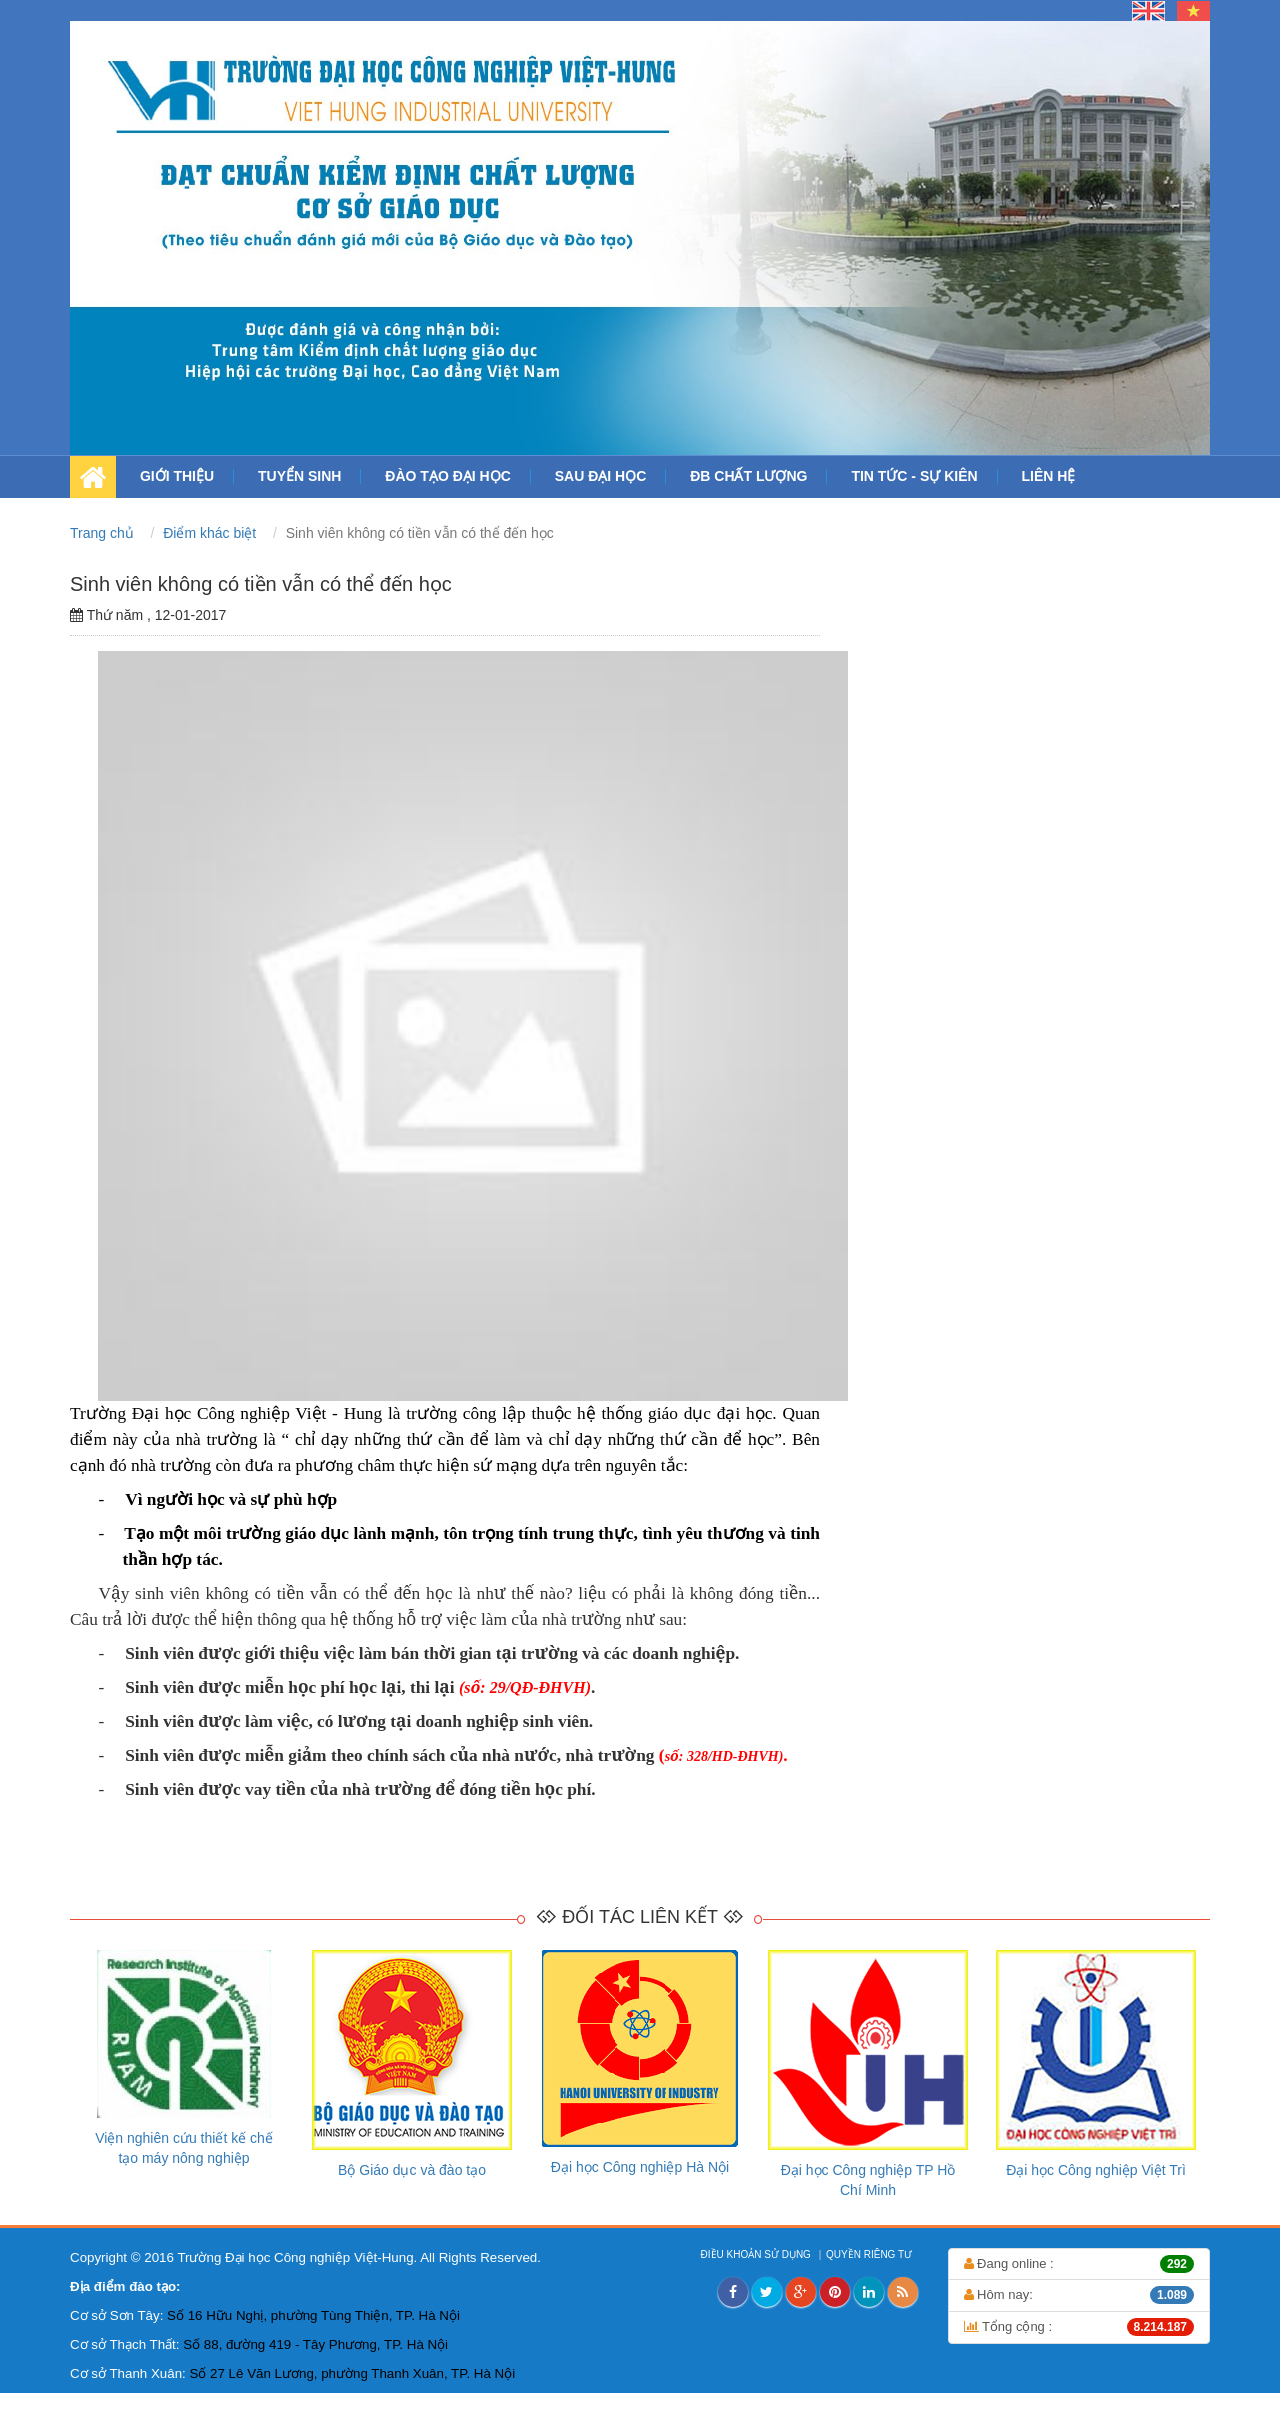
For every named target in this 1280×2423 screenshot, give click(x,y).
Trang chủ (104, 533)
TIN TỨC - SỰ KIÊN (914, 476)
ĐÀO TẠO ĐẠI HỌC (447, 476)
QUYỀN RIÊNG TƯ (870, 2254)
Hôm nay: (1079, 2295)
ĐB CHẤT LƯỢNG (748, 476)
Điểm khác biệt (211, 533)
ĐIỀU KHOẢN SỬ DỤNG (757, 2254)
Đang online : (1079, 2264)
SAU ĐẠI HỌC (601, 476)
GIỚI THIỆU (177, 476)
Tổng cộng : (1079, 2327)
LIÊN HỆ (1049, 476)
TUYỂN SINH (299, 476)
